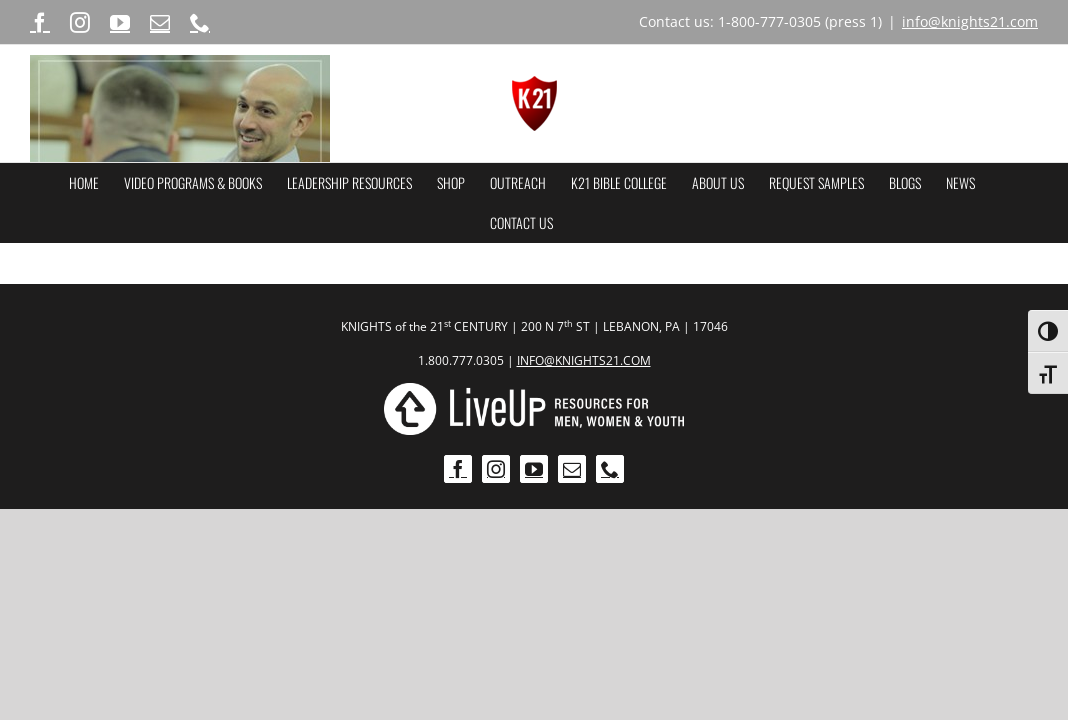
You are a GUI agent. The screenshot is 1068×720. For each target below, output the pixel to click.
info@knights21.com (970, 21)
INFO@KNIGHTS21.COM (584, 360)
